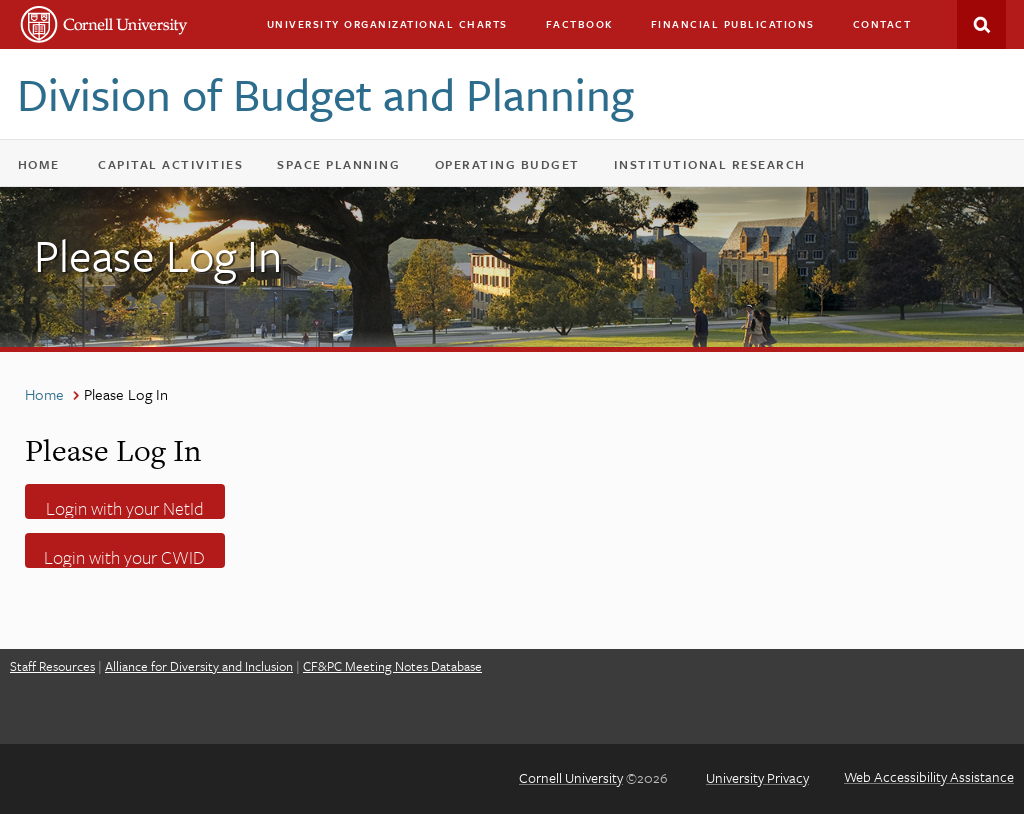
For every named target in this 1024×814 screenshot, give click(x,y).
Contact (882, 24)
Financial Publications (733, 24)
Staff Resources (52, 666)
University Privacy (757, 777)
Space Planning (347, 168)
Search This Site (981, 24)
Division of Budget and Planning (325, 93)
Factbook (579, 24)
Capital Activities (179, 168)
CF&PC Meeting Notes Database (392, 666)
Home (39, 164)
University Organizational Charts (387, 24)
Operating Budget (516, 168)
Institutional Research (710, 164)
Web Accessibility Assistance (929, 776)
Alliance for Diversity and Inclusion (199, 666)
